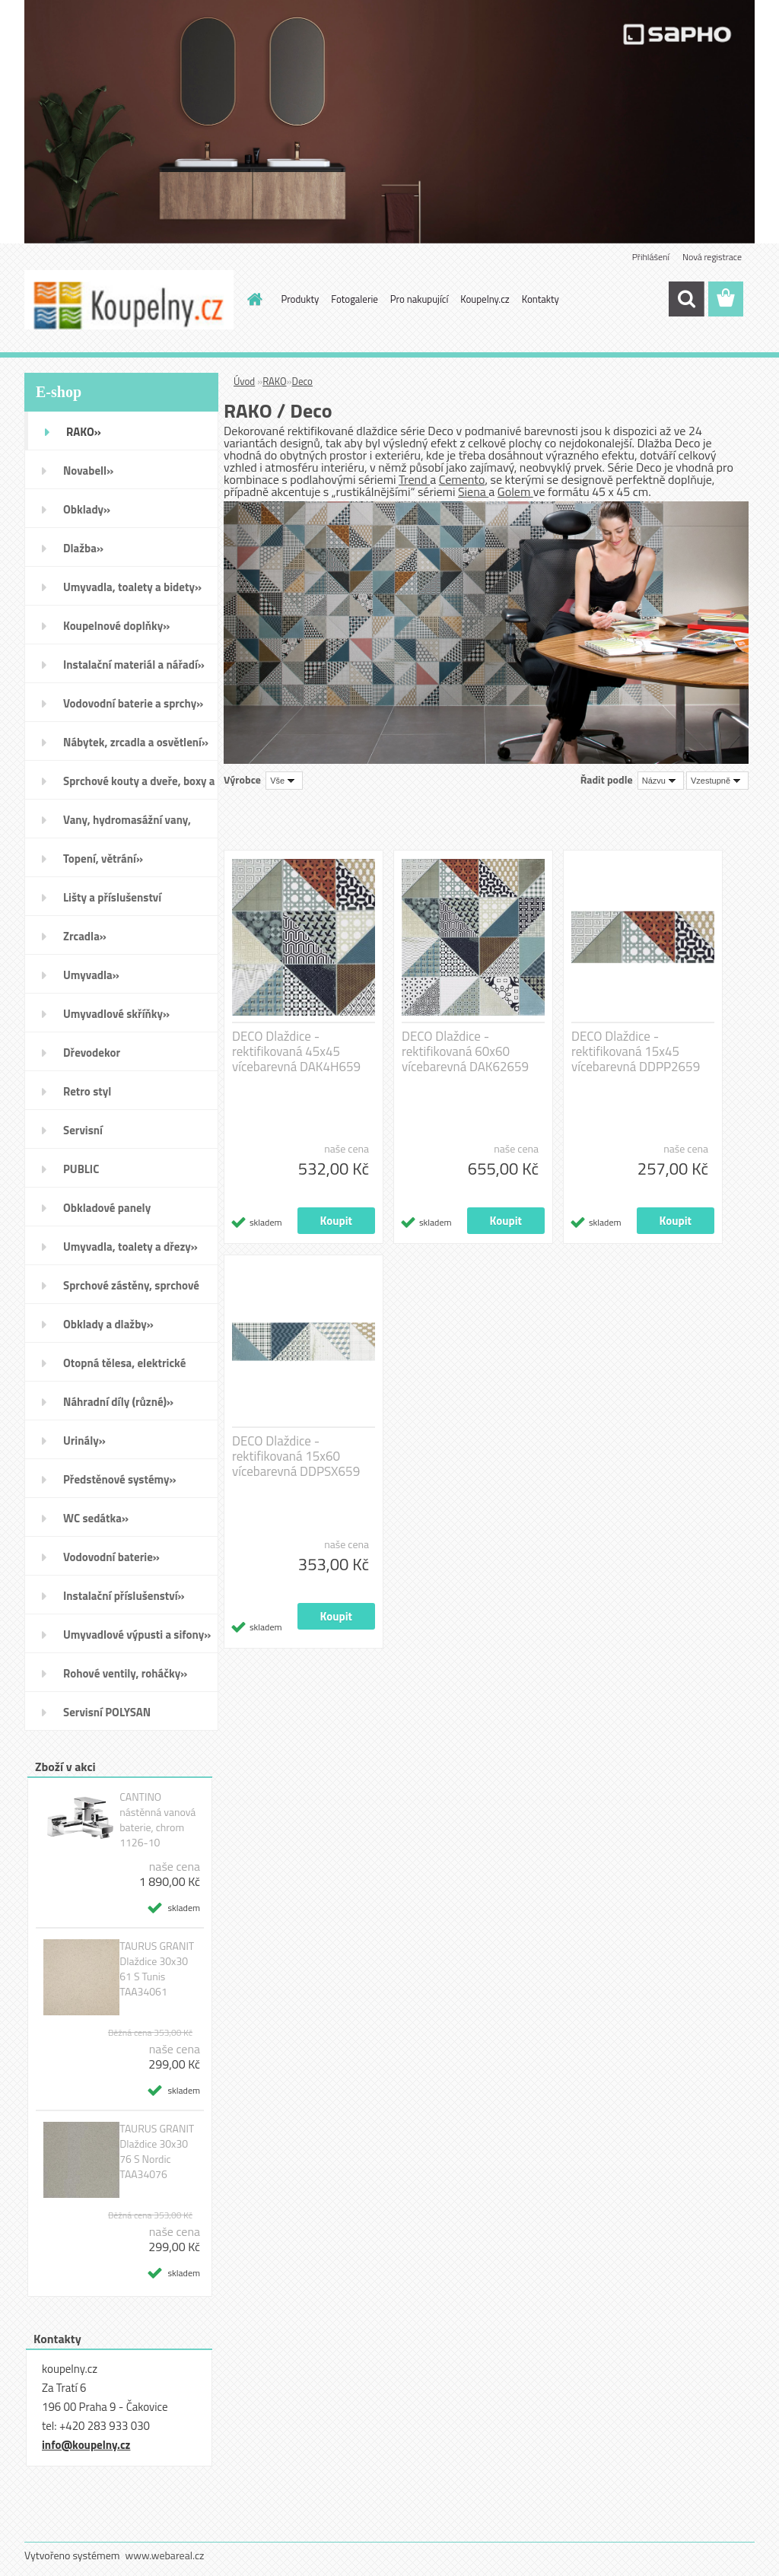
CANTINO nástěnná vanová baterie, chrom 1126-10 (157, 1819)
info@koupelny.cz (86, 2445)
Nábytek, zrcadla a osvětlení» (135, 742)
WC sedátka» (96, 1518)
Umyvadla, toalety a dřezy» (130, 1246)
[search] (686, 298)
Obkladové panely (107, 1207)
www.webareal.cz (165, 2555)
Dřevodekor (91, 1052)
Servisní (83, 1130)
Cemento (462, 479)
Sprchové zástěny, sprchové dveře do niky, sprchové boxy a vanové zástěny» (138, 1290)
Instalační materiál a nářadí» (134, 664)
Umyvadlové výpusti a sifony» (137, 1634)
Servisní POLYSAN (107, 1712)
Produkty (300, 299)
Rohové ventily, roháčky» (125, 1673)
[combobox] (661, 780)
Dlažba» (83, 548)
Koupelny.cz (485, 299)
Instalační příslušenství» (124, 1595)
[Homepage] (253, 298)
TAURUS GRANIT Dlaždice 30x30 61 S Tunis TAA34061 (156, 1968)
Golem (515, 491)
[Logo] (129, 300)
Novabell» (88, 470)
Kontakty (540, 299)
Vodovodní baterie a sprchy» (133, 703)
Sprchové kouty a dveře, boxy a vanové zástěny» (139, 786)
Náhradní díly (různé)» (118, 1401)
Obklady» (86, 509)
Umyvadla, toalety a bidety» (132, 587)
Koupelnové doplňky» (116, 625)
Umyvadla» (91, 975)
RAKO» (83, 431)
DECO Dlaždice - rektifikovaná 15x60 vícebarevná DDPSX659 (296, 1456)
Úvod (244, 381)
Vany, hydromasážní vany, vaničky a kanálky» (127, 824)
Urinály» (84, 1440)
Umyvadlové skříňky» (116, 1013)
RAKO (274, 381)
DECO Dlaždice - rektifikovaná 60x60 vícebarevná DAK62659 (465, 1051)
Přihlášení (650, 257)
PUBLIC (81, 1169)
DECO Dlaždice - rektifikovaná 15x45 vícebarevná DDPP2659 (635, 1051)
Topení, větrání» (103, 858)
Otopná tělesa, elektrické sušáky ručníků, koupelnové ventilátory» (131, 1368)
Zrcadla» (85, 936)
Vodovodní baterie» (111, 1557)
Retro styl (87, 1091)
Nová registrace (712, 257)
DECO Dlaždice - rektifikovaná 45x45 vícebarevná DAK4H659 (296, 1051)
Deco (302, 381)
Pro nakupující (419, 299)
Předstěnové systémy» (119, 1479)
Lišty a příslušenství (112, 897)
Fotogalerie (354, 299)
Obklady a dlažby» (108, 1324)
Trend (414, 479)
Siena (473, 491)
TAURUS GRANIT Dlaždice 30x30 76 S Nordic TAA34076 (156, 2151)
